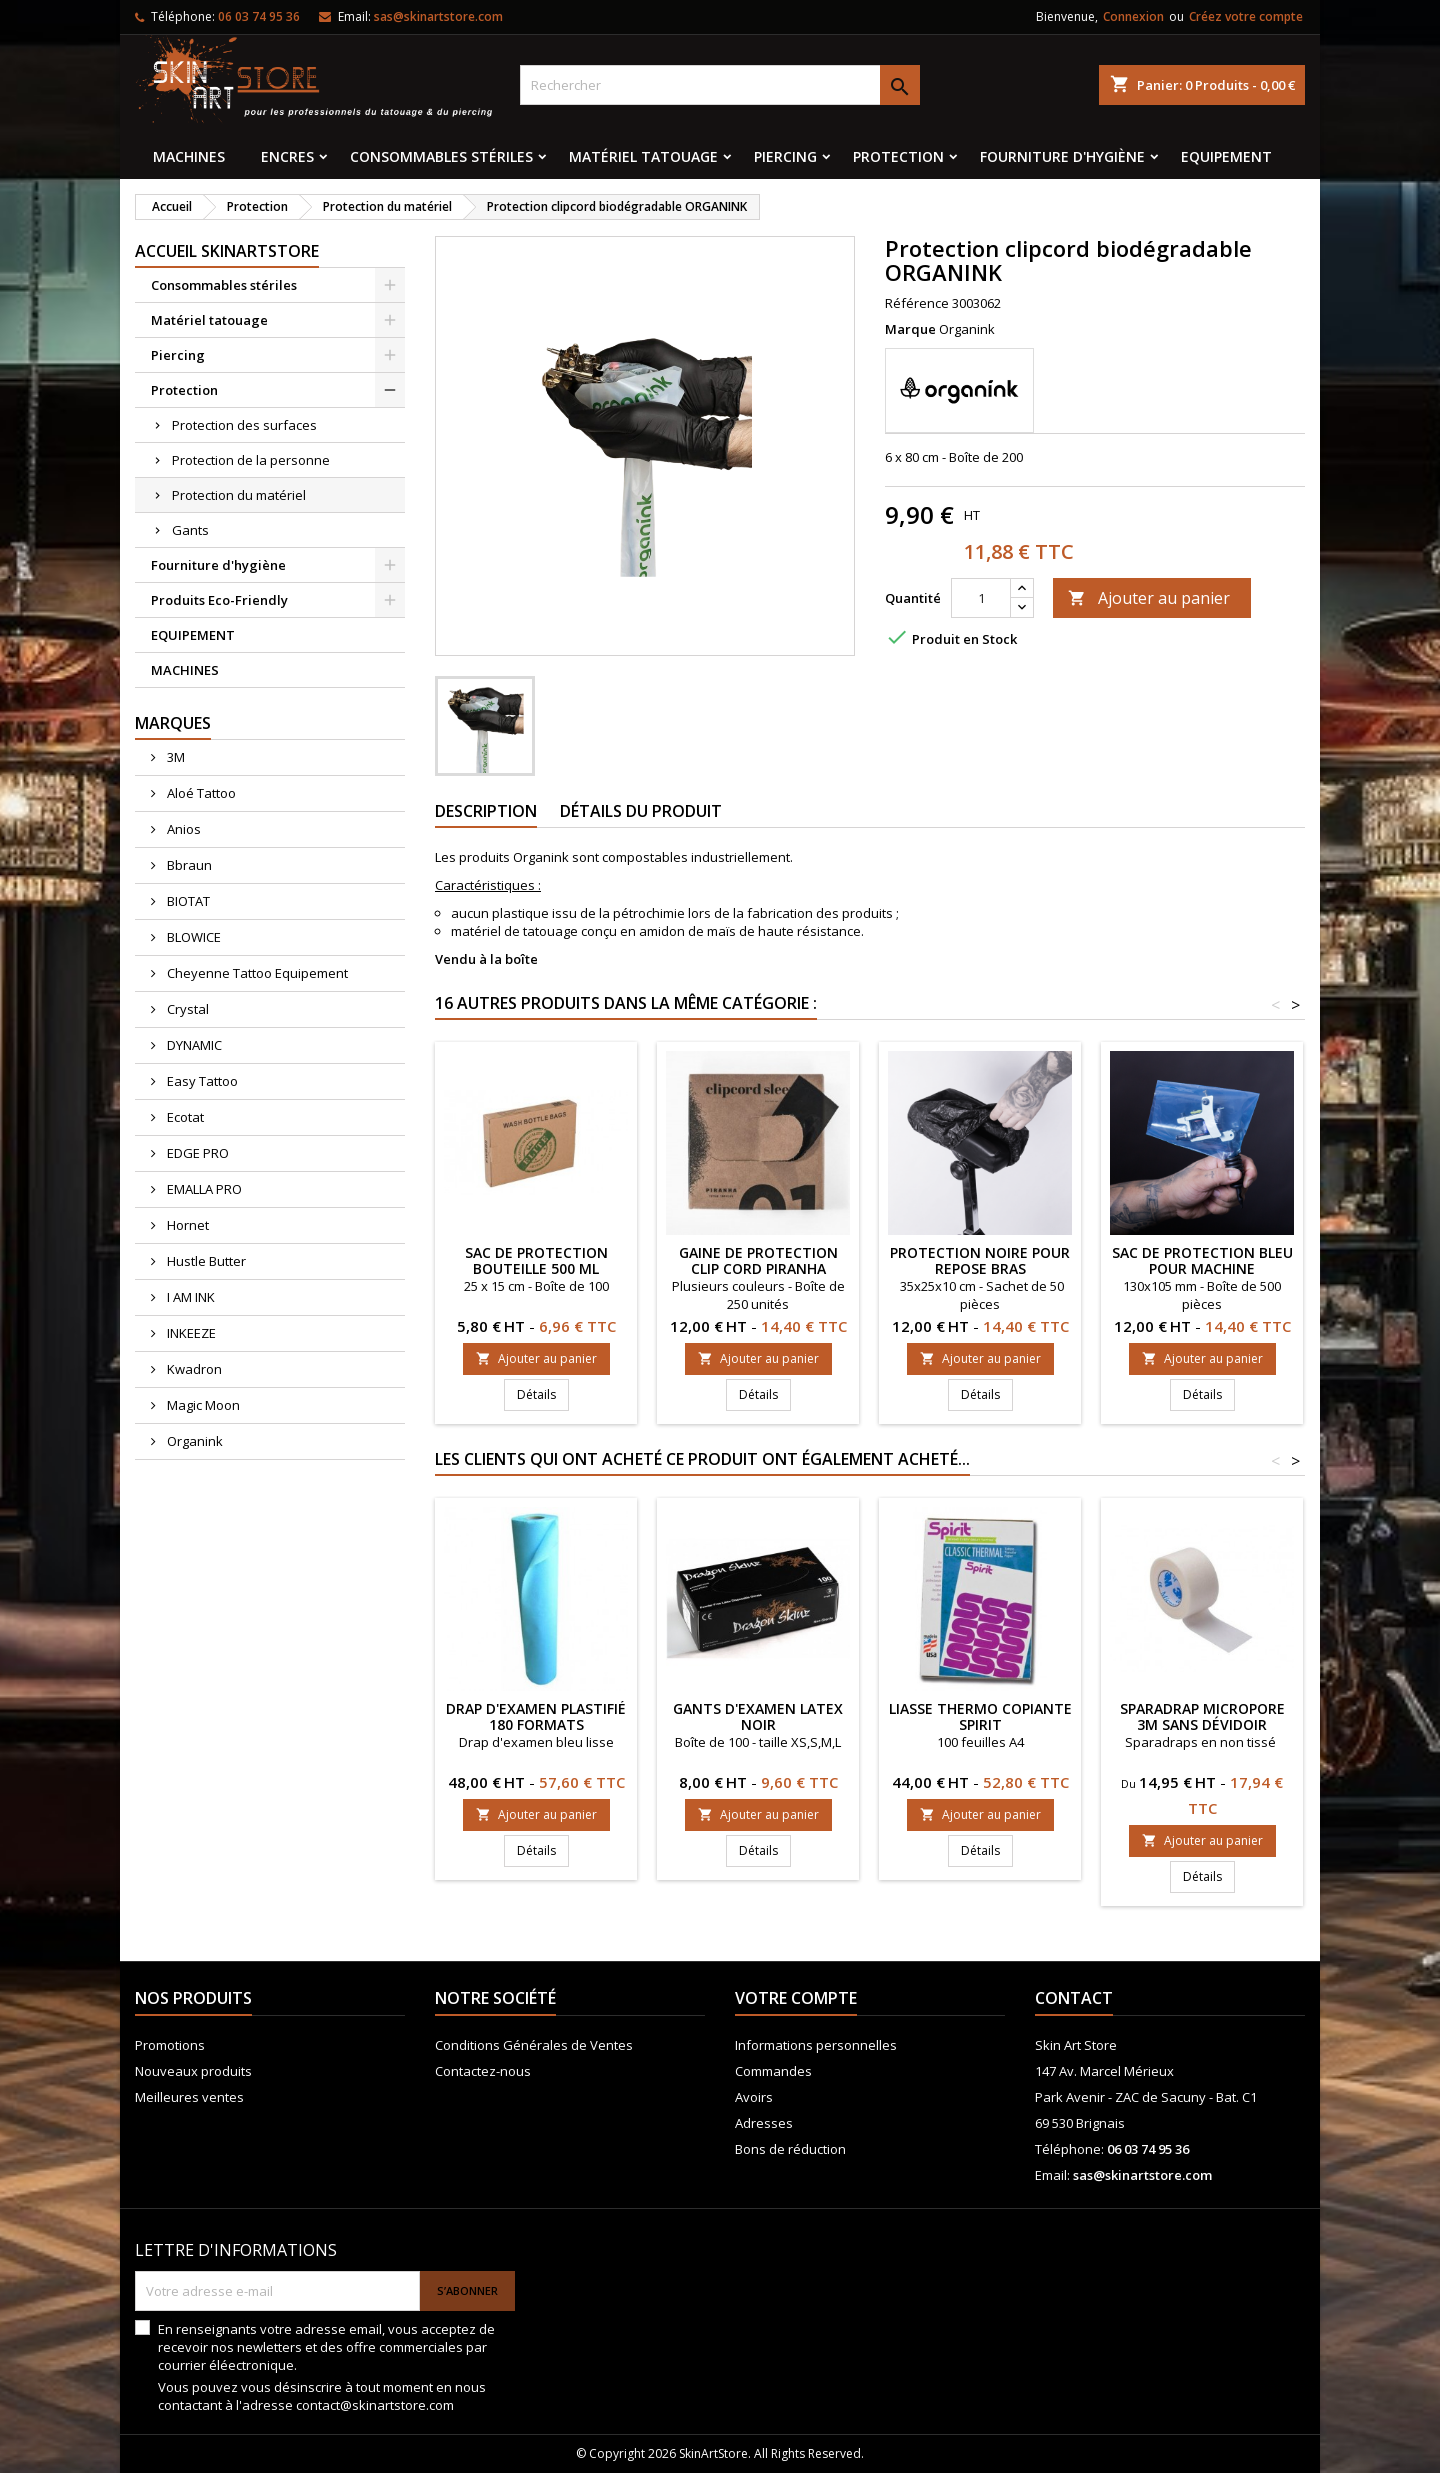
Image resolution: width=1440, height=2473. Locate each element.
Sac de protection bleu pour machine (1202, 1260)
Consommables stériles (441, 156)
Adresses (764, 2123)
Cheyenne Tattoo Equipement (256, 973)
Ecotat (184, 1117)
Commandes (773, 2071)
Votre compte (796, 1998)
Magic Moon (202, 1405)
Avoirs (754, 2097)
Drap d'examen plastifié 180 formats (536, 1716)
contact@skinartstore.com (375, 2405)
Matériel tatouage (643, 156)
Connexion (1133, 16)
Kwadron (193, 1369)
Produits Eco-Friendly (219, 600)
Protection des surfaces (244, 425)
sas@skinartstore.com (438, 16)
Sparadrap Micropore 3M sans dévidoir (1202, 1716)
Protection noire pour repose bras (980, 1260)
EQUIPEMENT (1226, 156)
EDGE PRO (196, 1153)
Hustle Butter (205, 1261)
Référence (917, 303)
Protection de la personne (251, 460)
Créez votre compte (1246, 16)
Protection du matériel (239, 495)
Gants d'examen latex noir (758, 1716)
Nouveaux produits (193, 2071)
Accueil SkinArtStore (227, 251)
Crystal (186, 1009)
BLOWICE (192, 937)
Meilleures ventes (189, 2097)
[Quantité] (981, 598)
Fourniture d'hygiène (1062, 156)
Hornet (186, 1225)
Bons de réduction (790, 2149)
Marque (910, 329)
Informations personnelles (816, 2045)
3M (174, 757)
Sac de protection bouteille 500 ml (536, 1260)
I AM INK (189, 1297)
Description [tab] (486, 811)
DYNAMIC (193, 1045)
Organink (193, 1441)
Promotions (170, 2045)
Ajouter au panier (1149, 598)
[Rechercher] (720, 85)
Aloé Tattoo (200, 793)
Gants (190, 530)
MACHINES (189, 156)
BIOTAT (187, 901)
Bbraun (188, 865)
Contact (1074, 1998)
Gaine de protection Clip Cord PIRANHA (758, 1260)
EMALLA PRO (203, 1189)
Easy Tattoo (201, 1081)
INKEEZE (190, 1333)
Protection (898, 156)
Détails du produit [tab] (641, 811)
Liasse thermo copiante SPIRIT (980, 1716)
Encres (287, 156)
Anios (182, 829)
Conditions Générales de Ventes (534, 2045)
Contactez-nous (483, 2071)
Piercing (785, 156)
